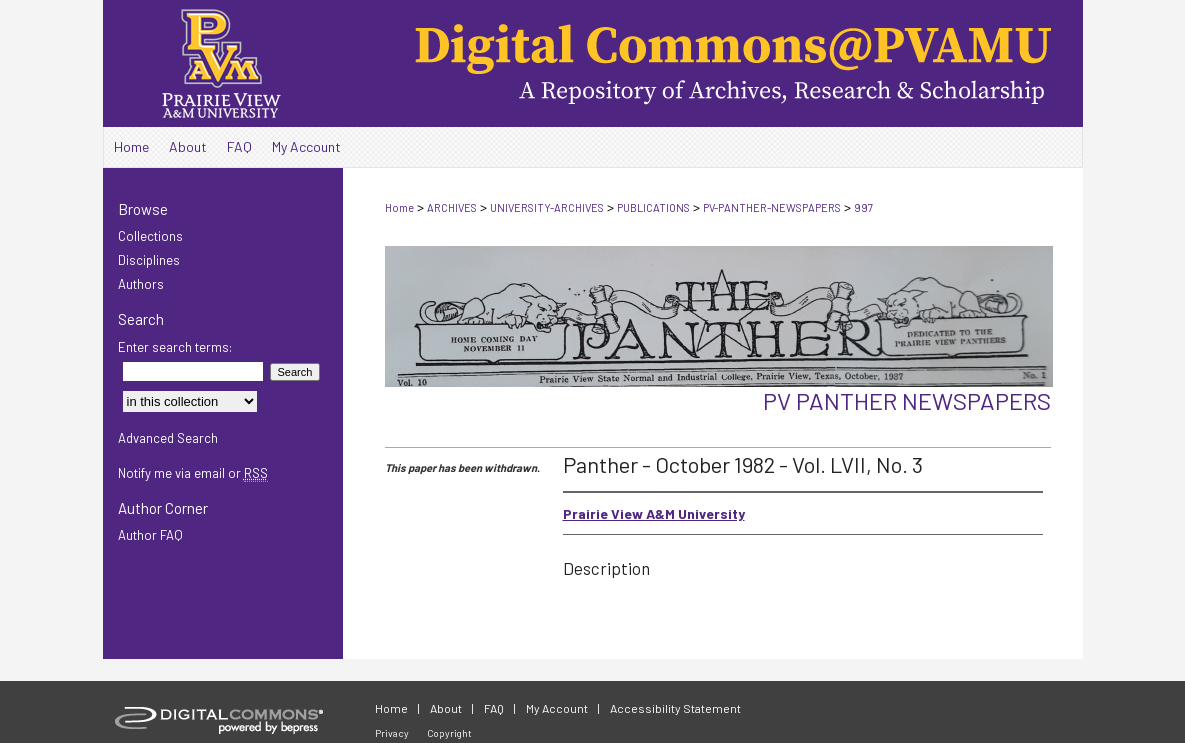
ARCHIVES (452, 207)
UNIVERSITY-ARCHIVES (547, 207)
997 (863, 207)
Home (399, 207)
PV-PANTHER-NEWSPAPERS (772, 207)
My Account (557, 708)
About (446, 708)
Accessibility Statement (675, 708)
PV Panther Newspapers (907, 400)
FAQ (494, 708)
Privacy (392, 733)
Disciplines (149, 260)
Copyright (449, 733)
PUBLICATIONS (653, 207)
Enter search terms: (175, 347)
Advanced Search (168, 438)
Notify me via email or (193, 473)
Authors (141, 284)
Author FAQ (150, 535)
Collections (150, 236)
